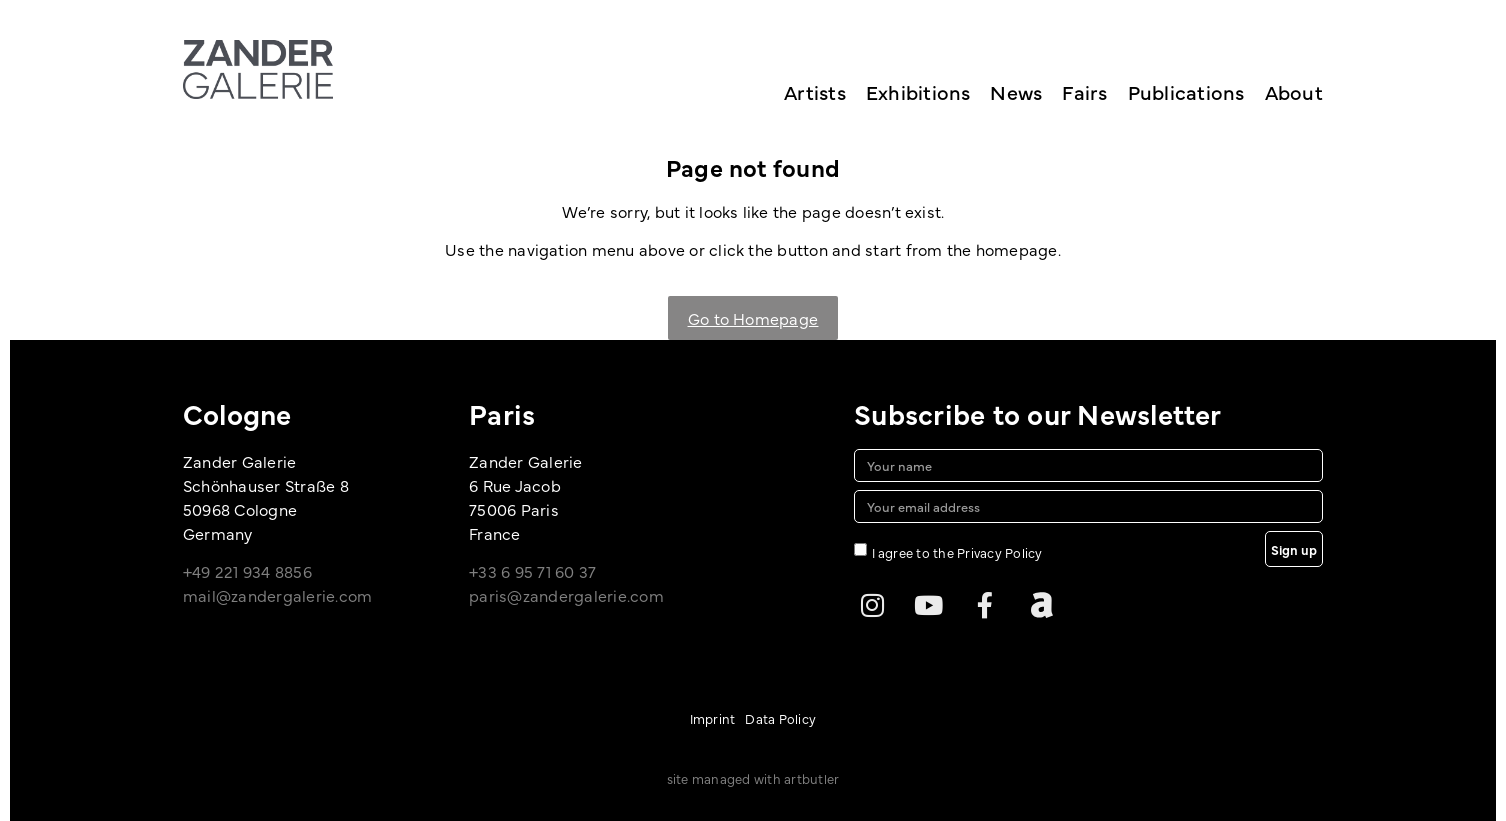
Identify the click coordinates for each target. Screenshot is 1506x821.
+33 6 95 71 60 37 (532, 571)
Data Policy (780, 718)
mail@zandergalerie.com (277, 595)
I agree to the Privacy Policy (957, 552)
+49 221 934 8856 (247, 571)
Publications (1186, 91)
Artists (815, 91)
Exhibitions (918, 91)
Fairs (1084, 91)
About (1294, 91)
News (1016, 91)
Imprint (713, 718)
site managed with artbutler (753, 778)
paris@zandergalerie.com (566, 595)
